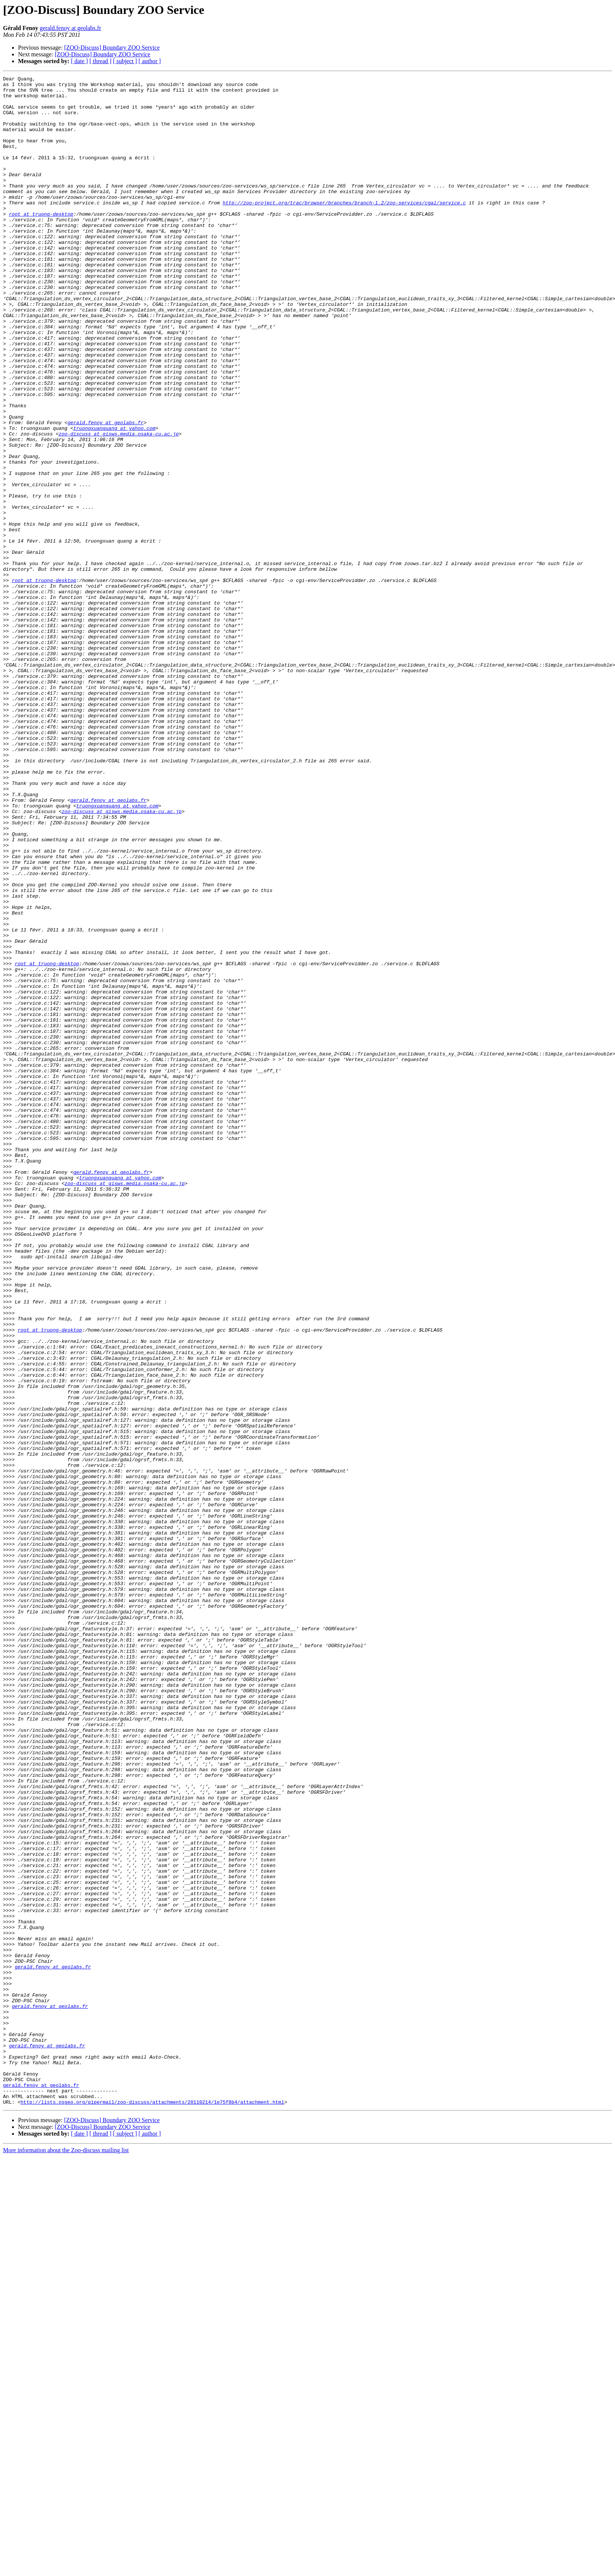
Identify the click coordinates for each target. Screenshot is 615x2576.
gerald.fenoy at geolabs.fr (70, 28)
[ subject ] (125, 61)
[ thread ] (100, 61)
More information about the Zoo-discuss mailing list (66, 2556)
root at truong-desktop (41, 242)
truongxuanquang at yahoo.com (114, 499)
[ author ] (150, 61)
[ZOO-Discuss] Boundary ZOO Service (112, 47)
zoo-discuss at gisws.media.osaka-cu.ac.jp (119, 505)
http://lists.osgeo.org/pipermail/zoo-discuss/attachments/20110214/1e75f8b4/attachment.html (152, 2507)
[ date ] (79, 61)
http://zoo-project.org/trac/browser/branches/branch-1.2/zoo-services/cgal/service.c (344, 228)
